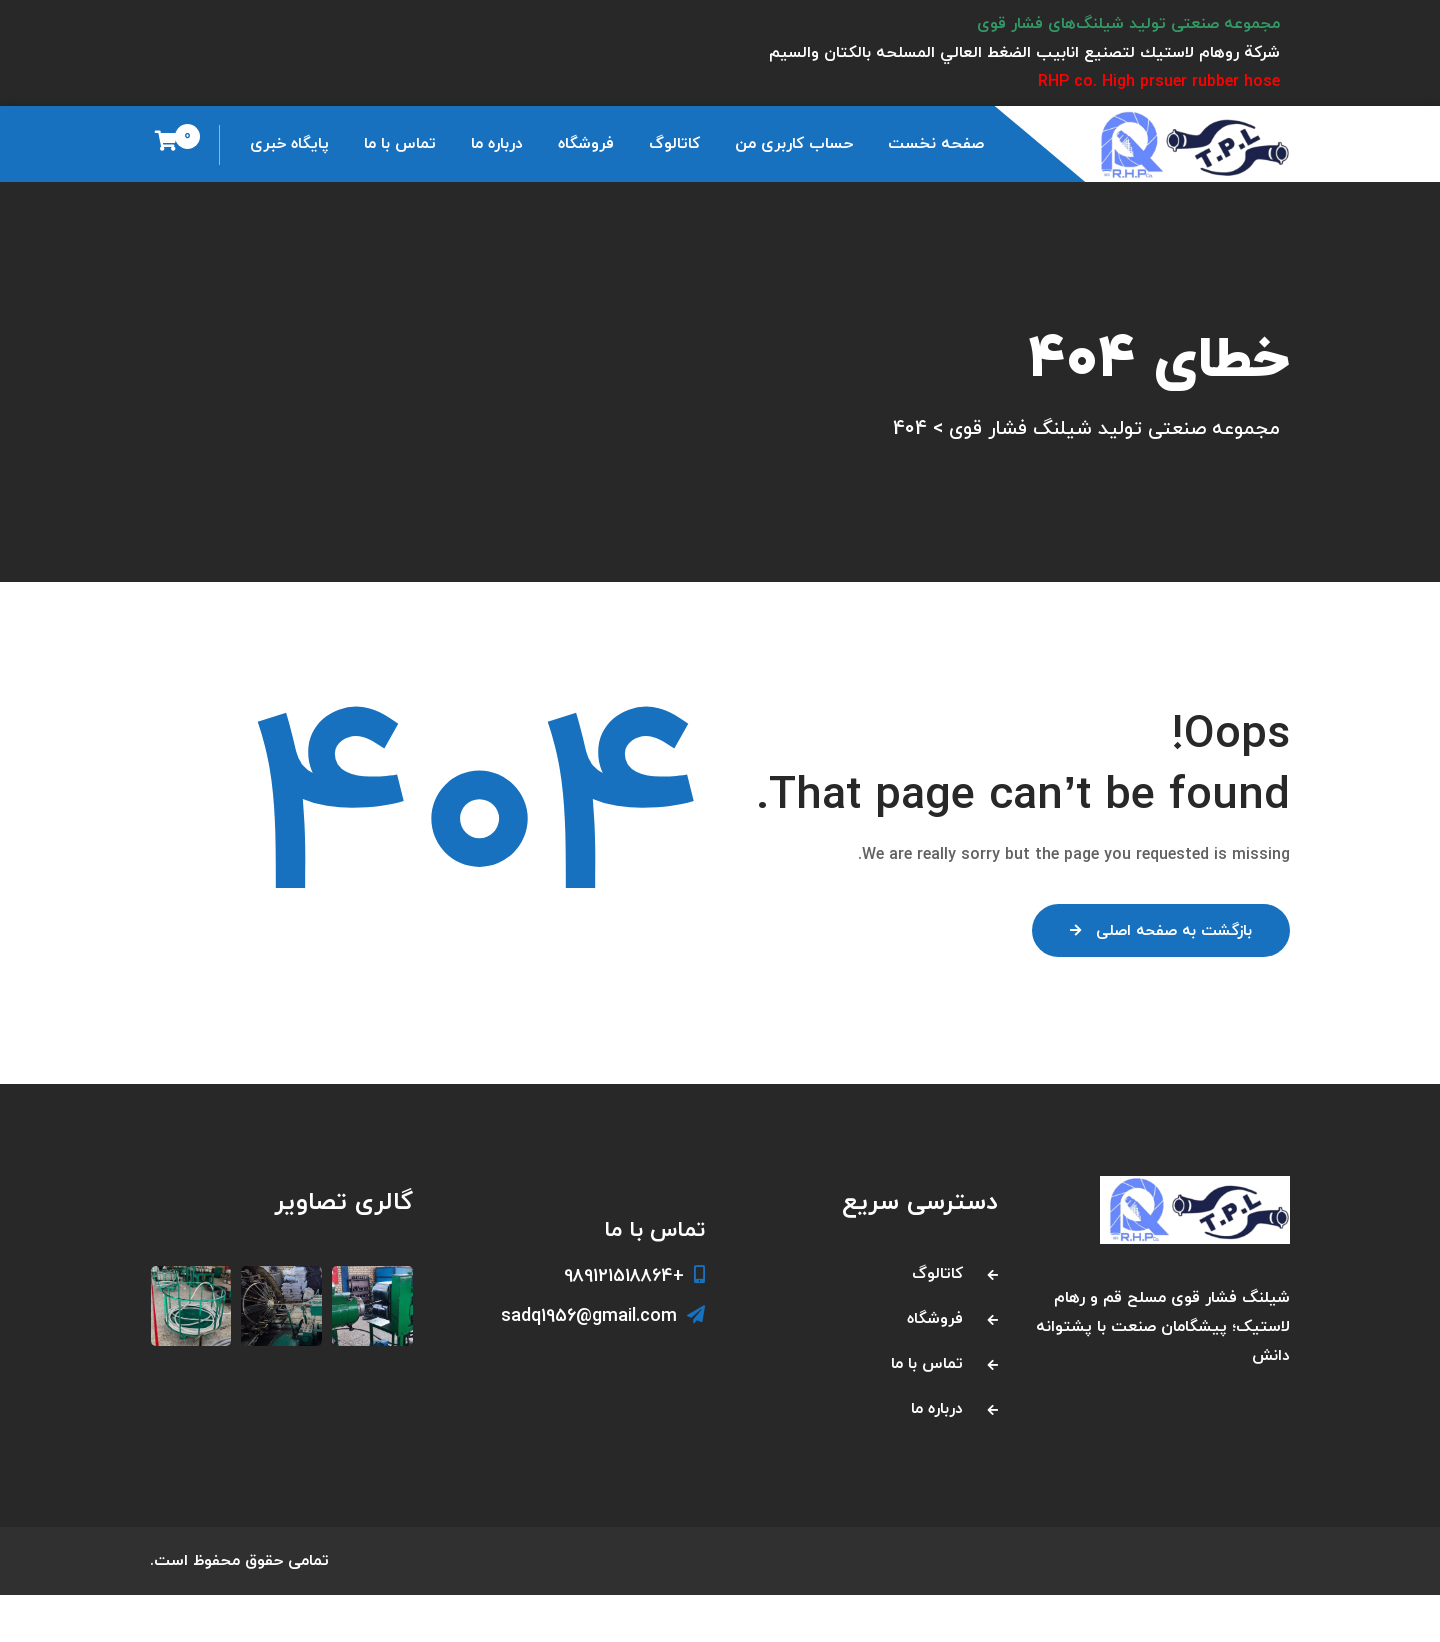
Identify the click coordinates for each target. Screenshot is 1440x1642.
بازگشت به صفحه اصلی (1156, 989)
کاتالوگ (674, 144)
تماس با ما (400, 144)
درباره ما (497, 144)
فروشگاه (586, 144)
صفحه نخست (936, 144)
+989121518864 (634, 1322)
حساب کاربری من (794, 144)
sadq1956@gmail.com (603, 1363)
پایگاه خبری (289, 144)
